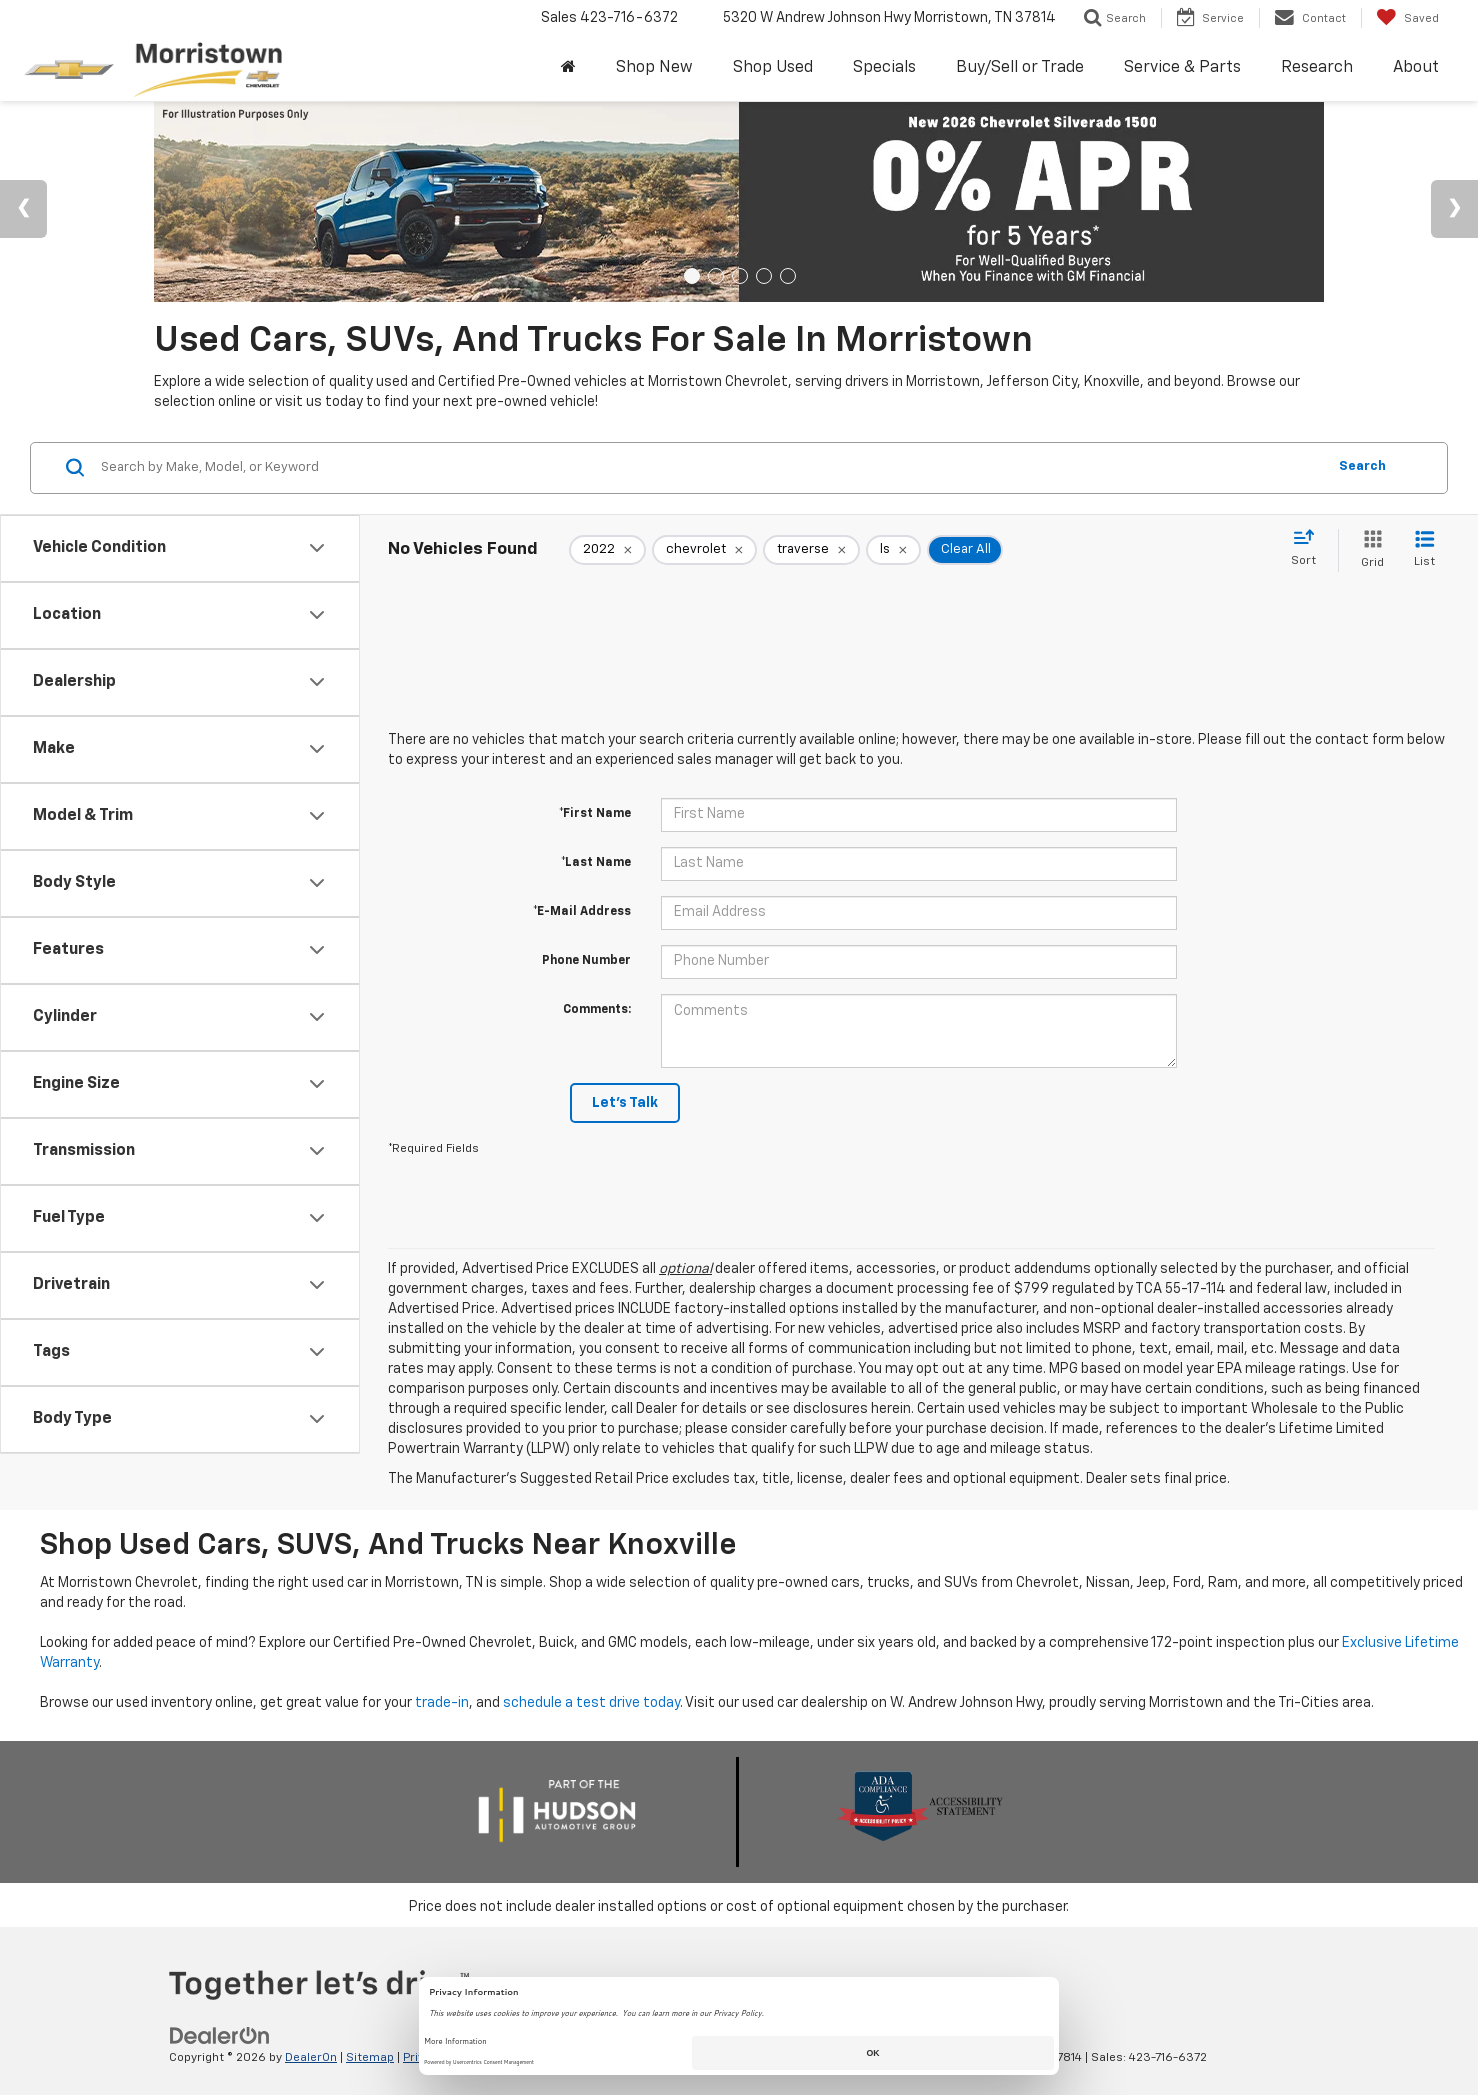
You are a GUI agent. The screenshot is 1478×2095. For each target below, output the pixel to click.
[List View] (1424, 550)
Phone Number (586, 961)
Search (1362, 466)
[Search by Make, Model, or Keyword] (710, 468)
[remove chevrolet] (704, 550)
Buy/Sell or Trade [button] (1020, 68)
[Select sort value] (1309, 549)
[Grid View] (1368, 550)
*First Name (595, 814)
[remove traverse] (811, 550)
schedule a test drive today (591, 1703)
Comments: (597, 1010)
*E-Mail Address (582, 912)
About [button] (1416, 68)
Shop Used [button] (773, 68)
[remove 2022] (607, 550)
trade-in (442, 1703)
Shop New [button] (654, 68)
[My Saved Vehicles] (1407, 18)
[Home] (568, 68)
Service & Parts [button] (1182, 68)
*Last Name (596, 863)
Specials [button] (884, 68)
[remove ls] (893, 550)
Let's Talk (625, 1103)
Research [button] (1317, 68)
